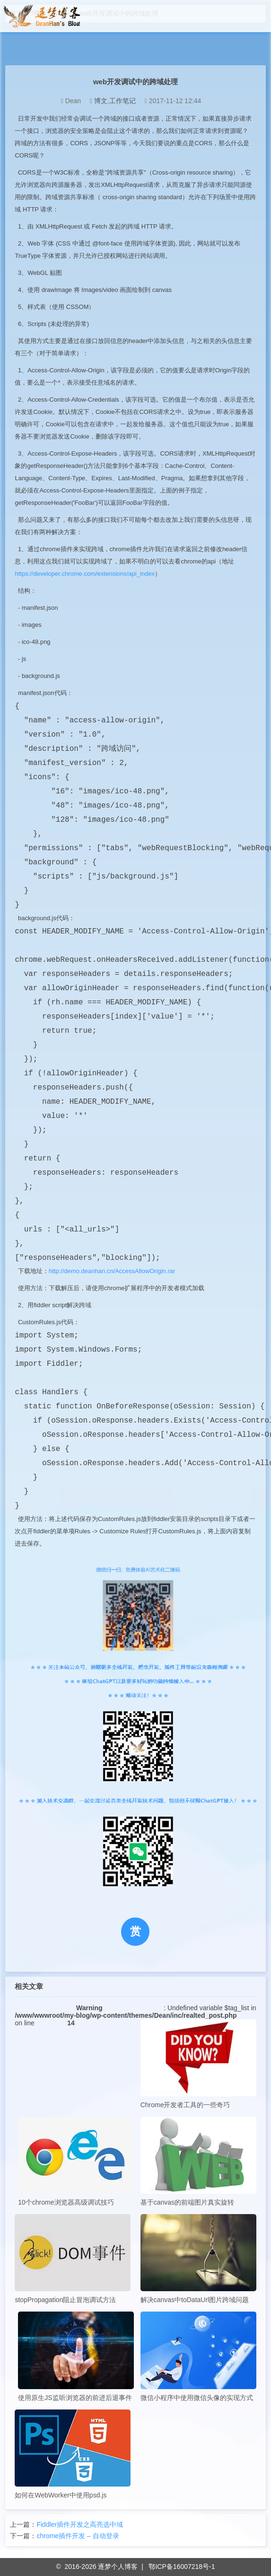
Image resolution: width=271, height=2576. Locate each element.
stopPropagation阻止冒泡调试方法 (73, 2258)
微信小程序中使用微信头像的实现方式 (198, 2356)
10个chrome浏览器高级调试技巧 (76, 2161)
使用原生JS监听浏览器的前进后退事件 (76, 2356)
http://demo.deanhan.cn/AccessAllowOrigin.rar (112, 1271)
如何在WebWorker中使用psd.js (73, 2454)
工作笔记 (122, 101)
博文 (100, 101)
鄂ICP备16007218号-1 (182, 2566)
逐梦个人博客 (118, 2566)
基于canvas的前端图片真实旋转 (198, 2161)
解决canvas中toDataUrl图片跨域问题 (198, 2258)
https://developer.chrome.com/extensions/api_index (85, 573)
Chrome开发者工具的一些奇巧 (198, 2064)
